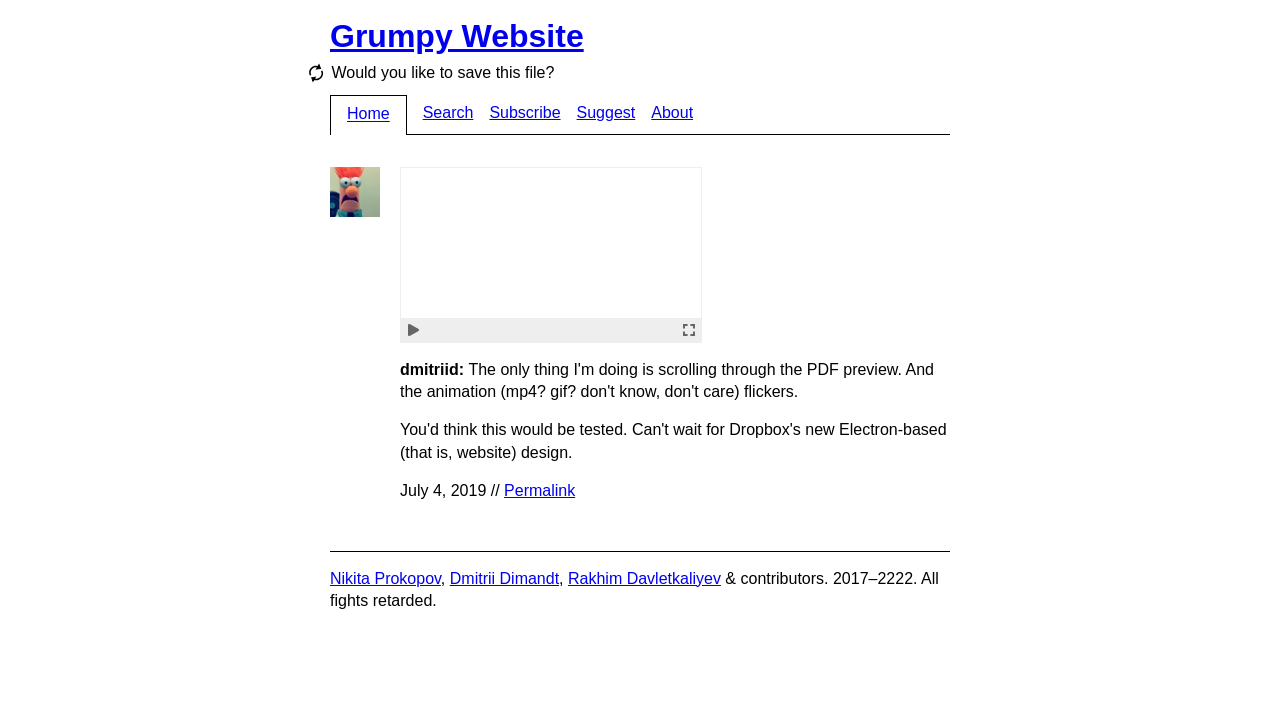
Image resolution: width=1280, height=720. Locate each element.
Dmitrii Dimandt (504, 578)
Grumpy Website (457, 36)
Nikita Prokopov (385, 578)
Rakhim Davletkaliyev (644, 578)
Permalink (539, 490)
